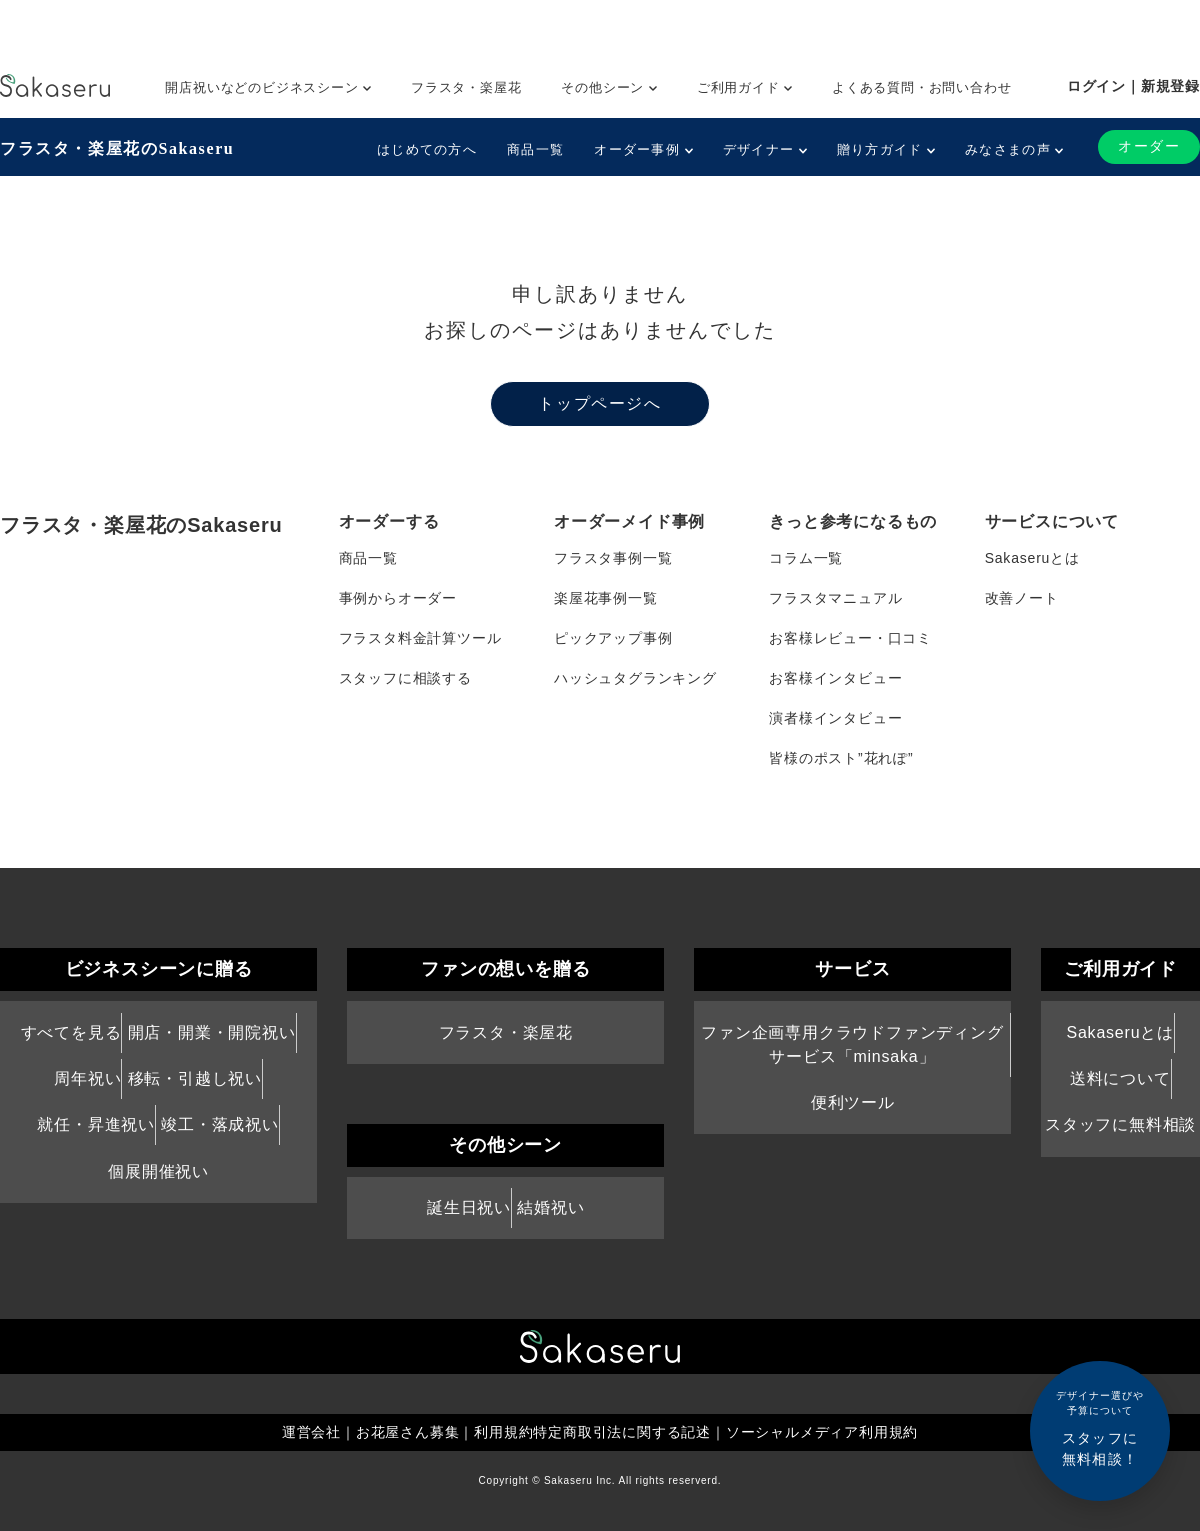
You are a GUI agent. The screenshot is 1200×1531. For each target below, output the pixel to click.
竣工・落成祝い (220, 1124)
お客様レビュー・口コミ (850, 638)
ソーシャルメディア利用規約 (822, 1432)
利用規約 (503, 1432)
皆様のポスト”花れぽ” (841, 758)
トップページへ (599, 403)
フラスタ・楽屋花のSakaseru (117, 148)
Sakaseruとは (1032, 558)
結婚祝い (550, 1207)
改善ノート (1022, 598)
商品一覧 (535, 149)
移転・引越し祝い (195, 1078)
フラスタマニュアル (835, 598)
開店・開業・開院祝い (212, 1032)
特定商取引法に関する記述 (622, 1432)
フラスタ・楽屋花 (466, 87)
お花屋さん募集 (408, 1432)
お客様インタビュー (835, 678)
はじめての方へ (427, 149)
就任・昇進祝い (96, 1124)
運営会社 (311, 1432)
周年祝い (87, 1078)
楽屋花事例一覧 (606, 598)
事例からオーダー (398, 598)
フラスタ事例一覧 (613, 558)
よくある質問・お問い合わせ (921, 87)
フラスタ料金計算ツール (420, 638)
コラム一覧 (806, 558)
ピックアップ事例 (613, 638)
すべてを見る (71, 1032)
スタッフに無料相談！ (1100, 1427)
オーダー (1149, 146)
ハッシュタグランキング (635, 678)
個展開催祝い (158, 1171)
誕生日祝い (469, 1207)
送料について (1120, 1078)
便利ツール (853, 1102)
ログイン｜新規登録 (1133, 86)
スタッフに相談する (405, 678)
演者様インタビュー (835, 718)
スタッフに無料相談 (1120, 1124)
